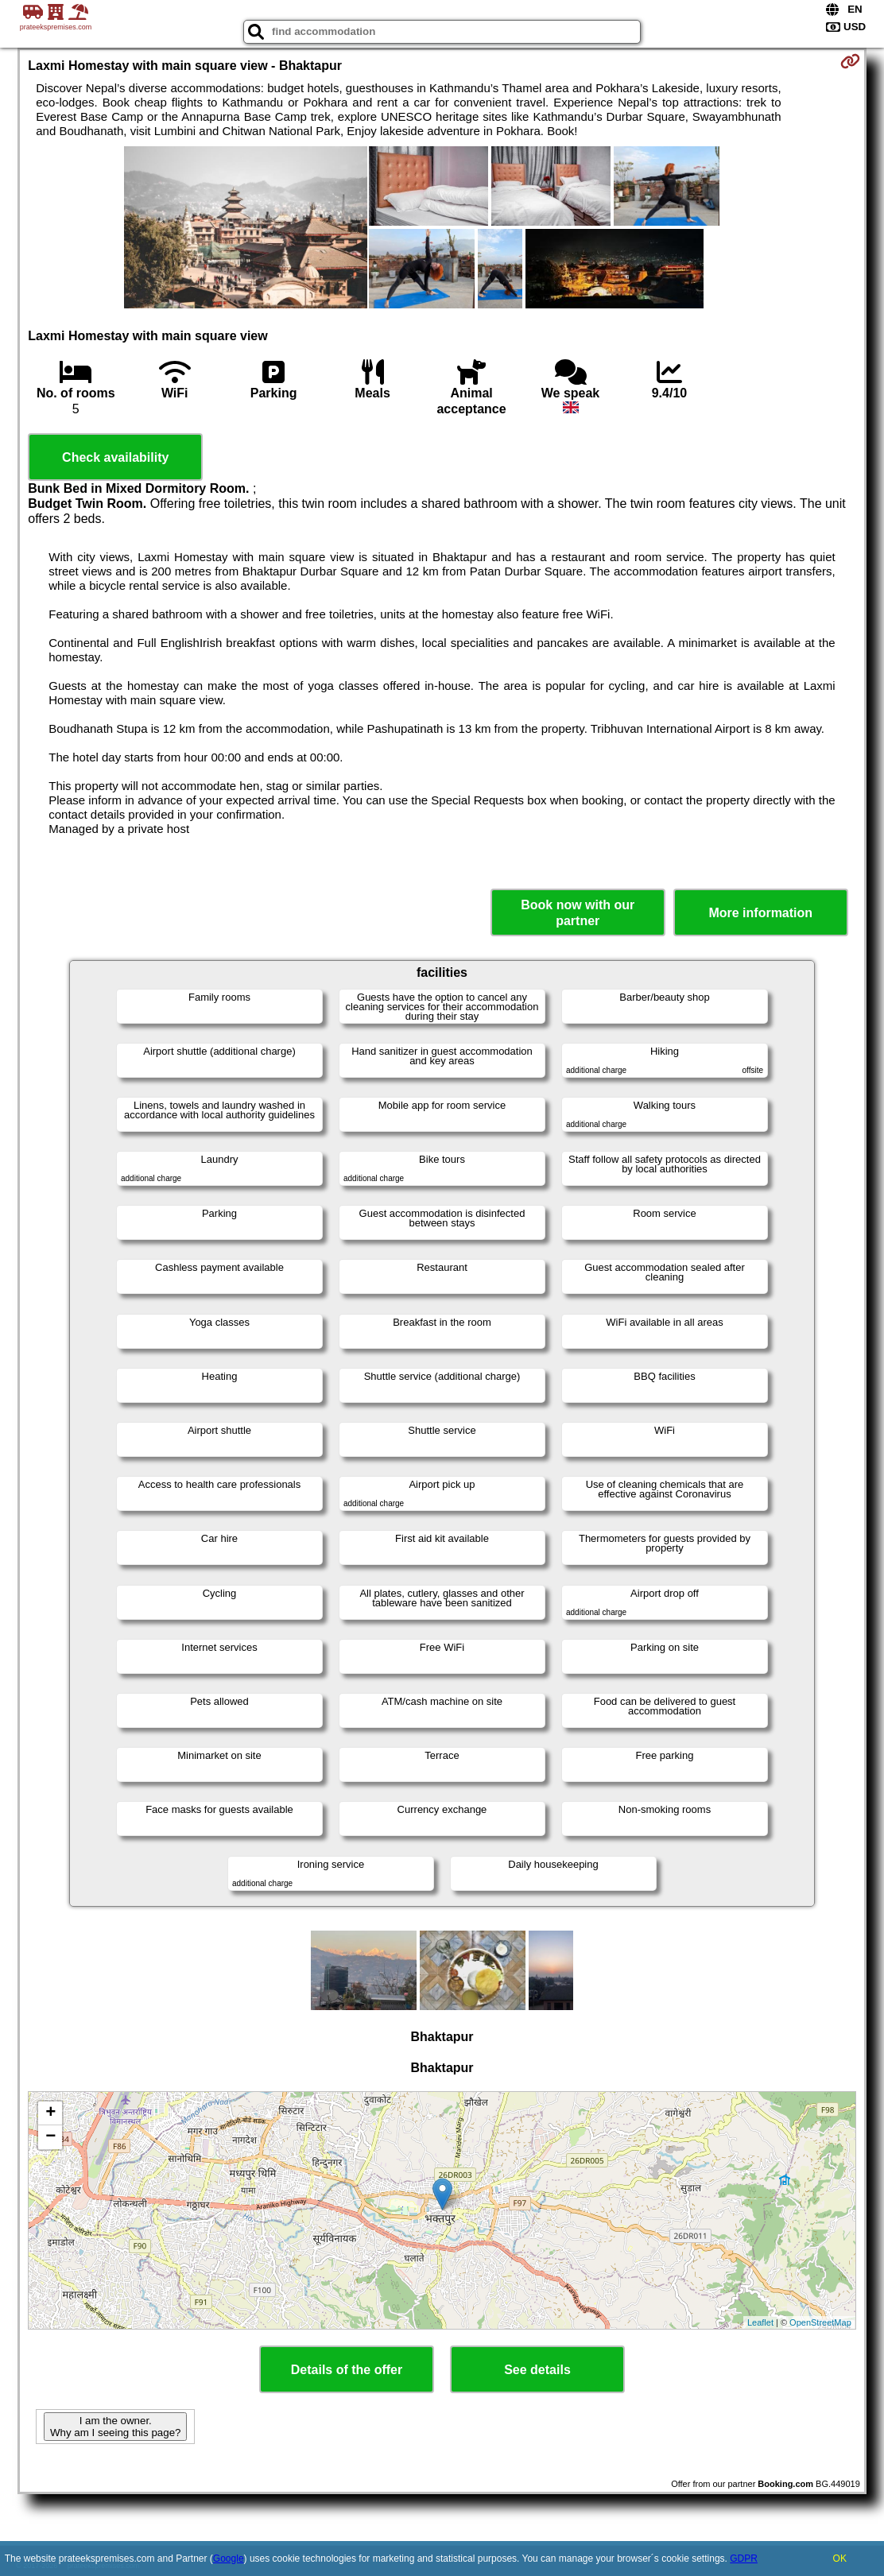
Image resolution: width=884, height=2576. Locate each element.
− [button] (50, 2137)
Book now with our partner (577, 912)
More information (760, 913)
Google (228, 2558)
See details (537, 2370)
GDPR (744, 2558)
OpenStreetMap (820, 2322)
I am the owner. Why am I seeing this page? (115, 2426)
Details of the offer (346, 2370)
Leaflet (760, 2322)
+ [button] (50, 2113)
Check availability (115, 457)
